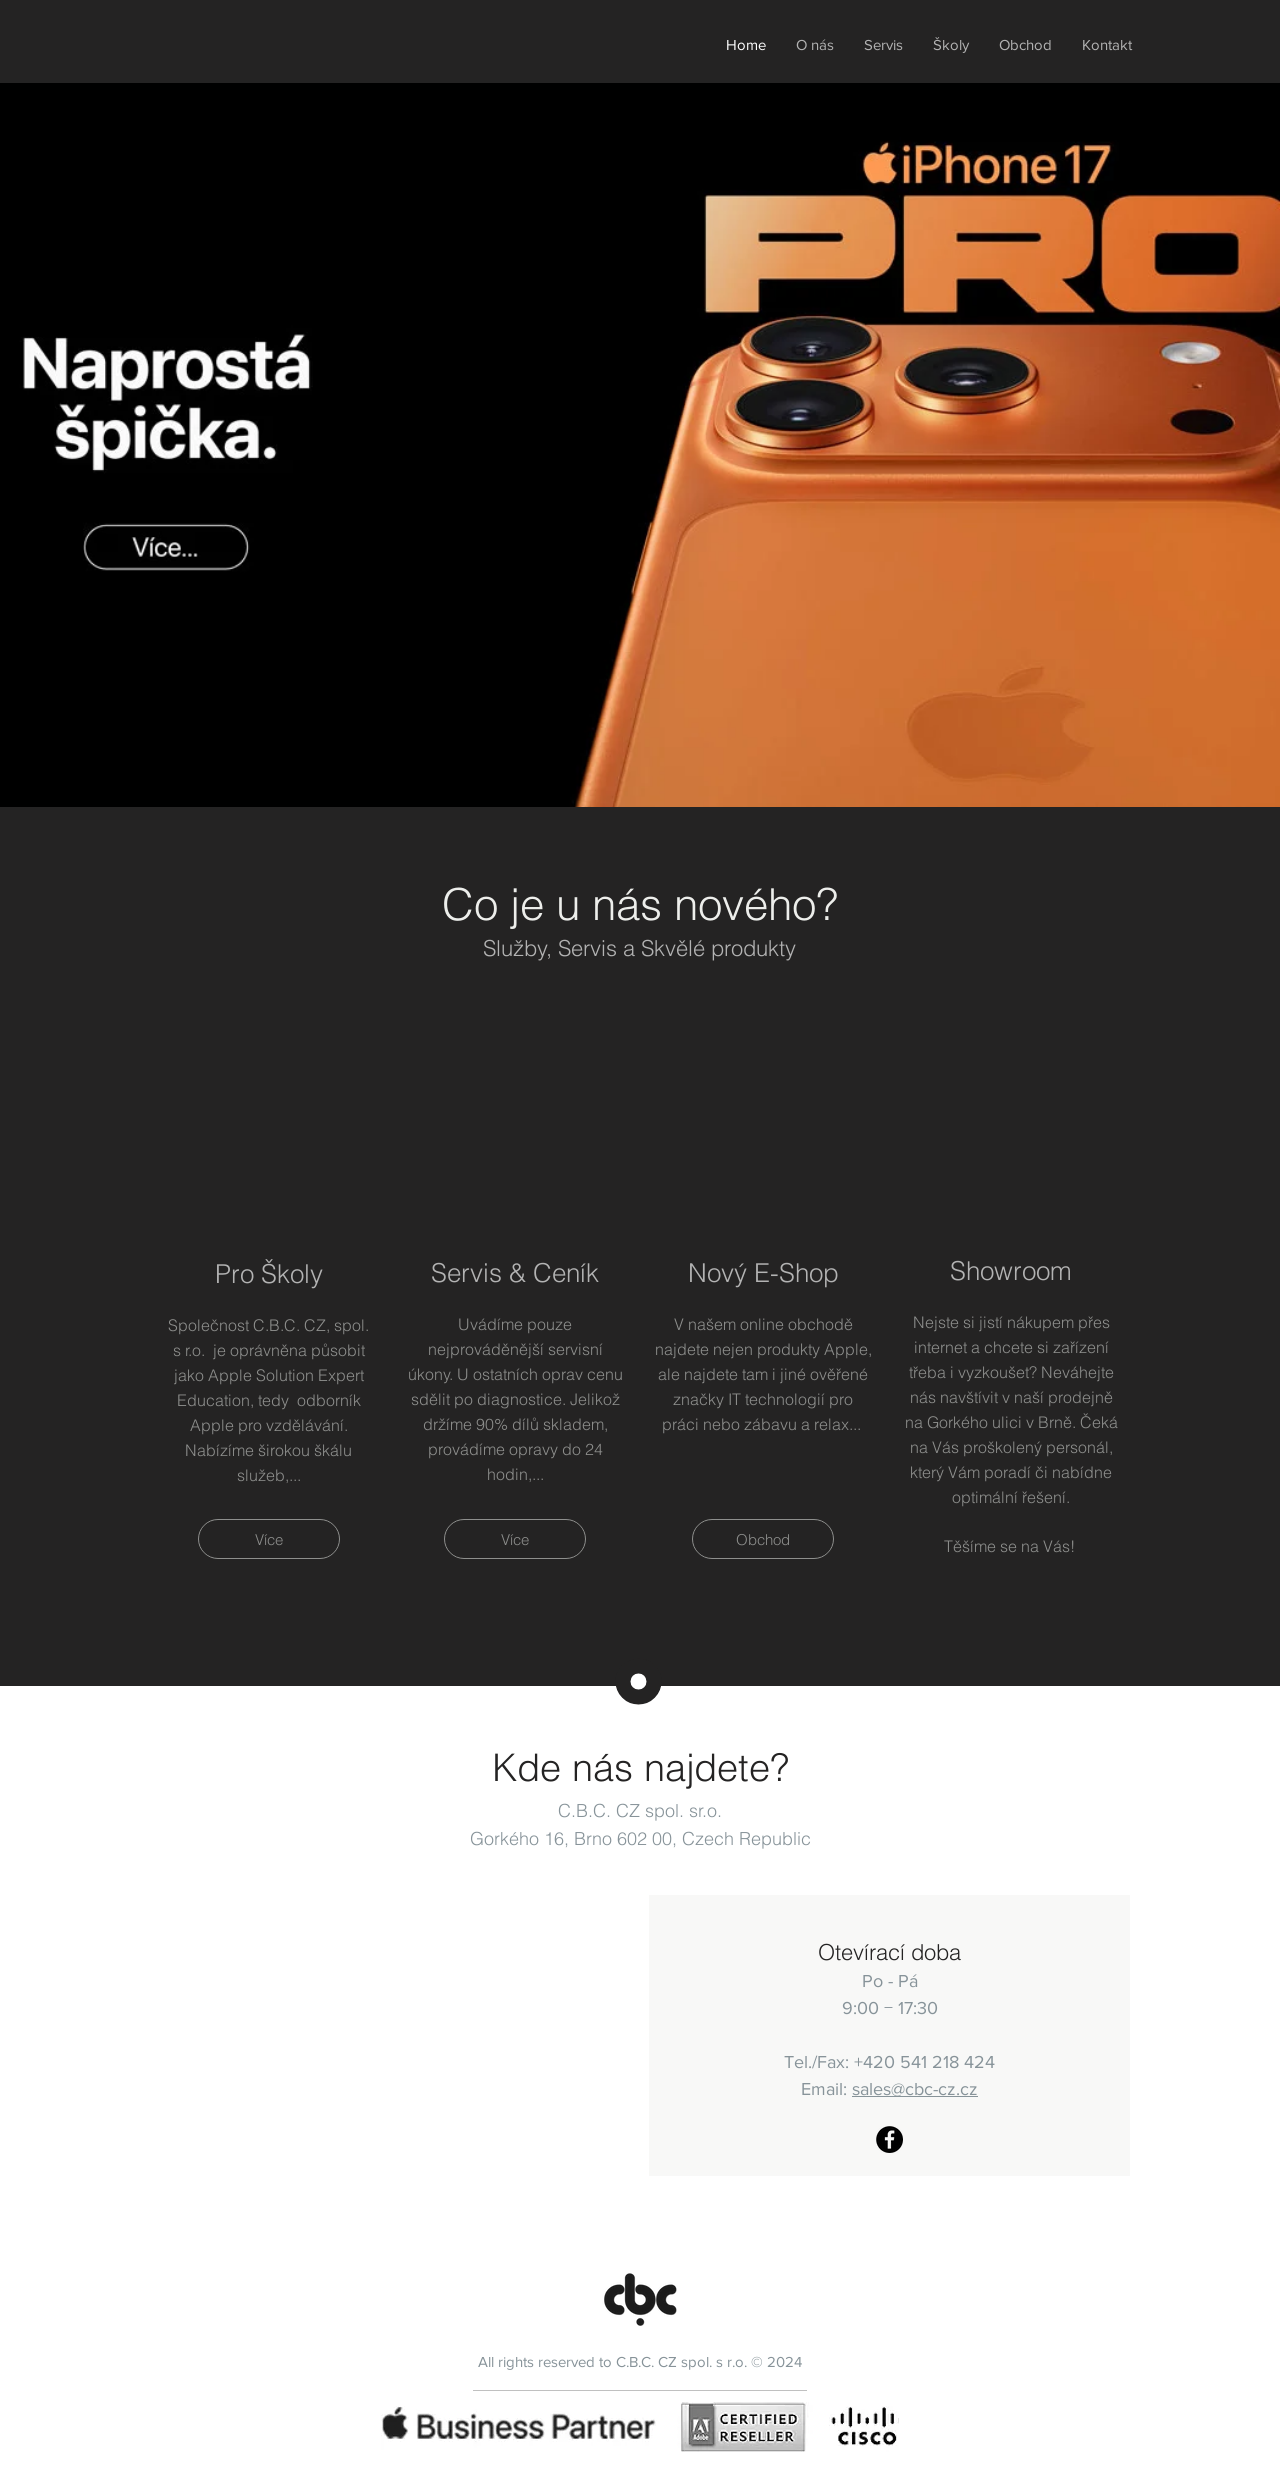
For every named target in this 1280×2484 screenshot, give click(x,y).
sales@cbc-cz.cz (915, 2089)
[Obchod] (763, 1539)
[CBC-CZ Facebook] (889, 2139)
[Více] (269, 1539)
